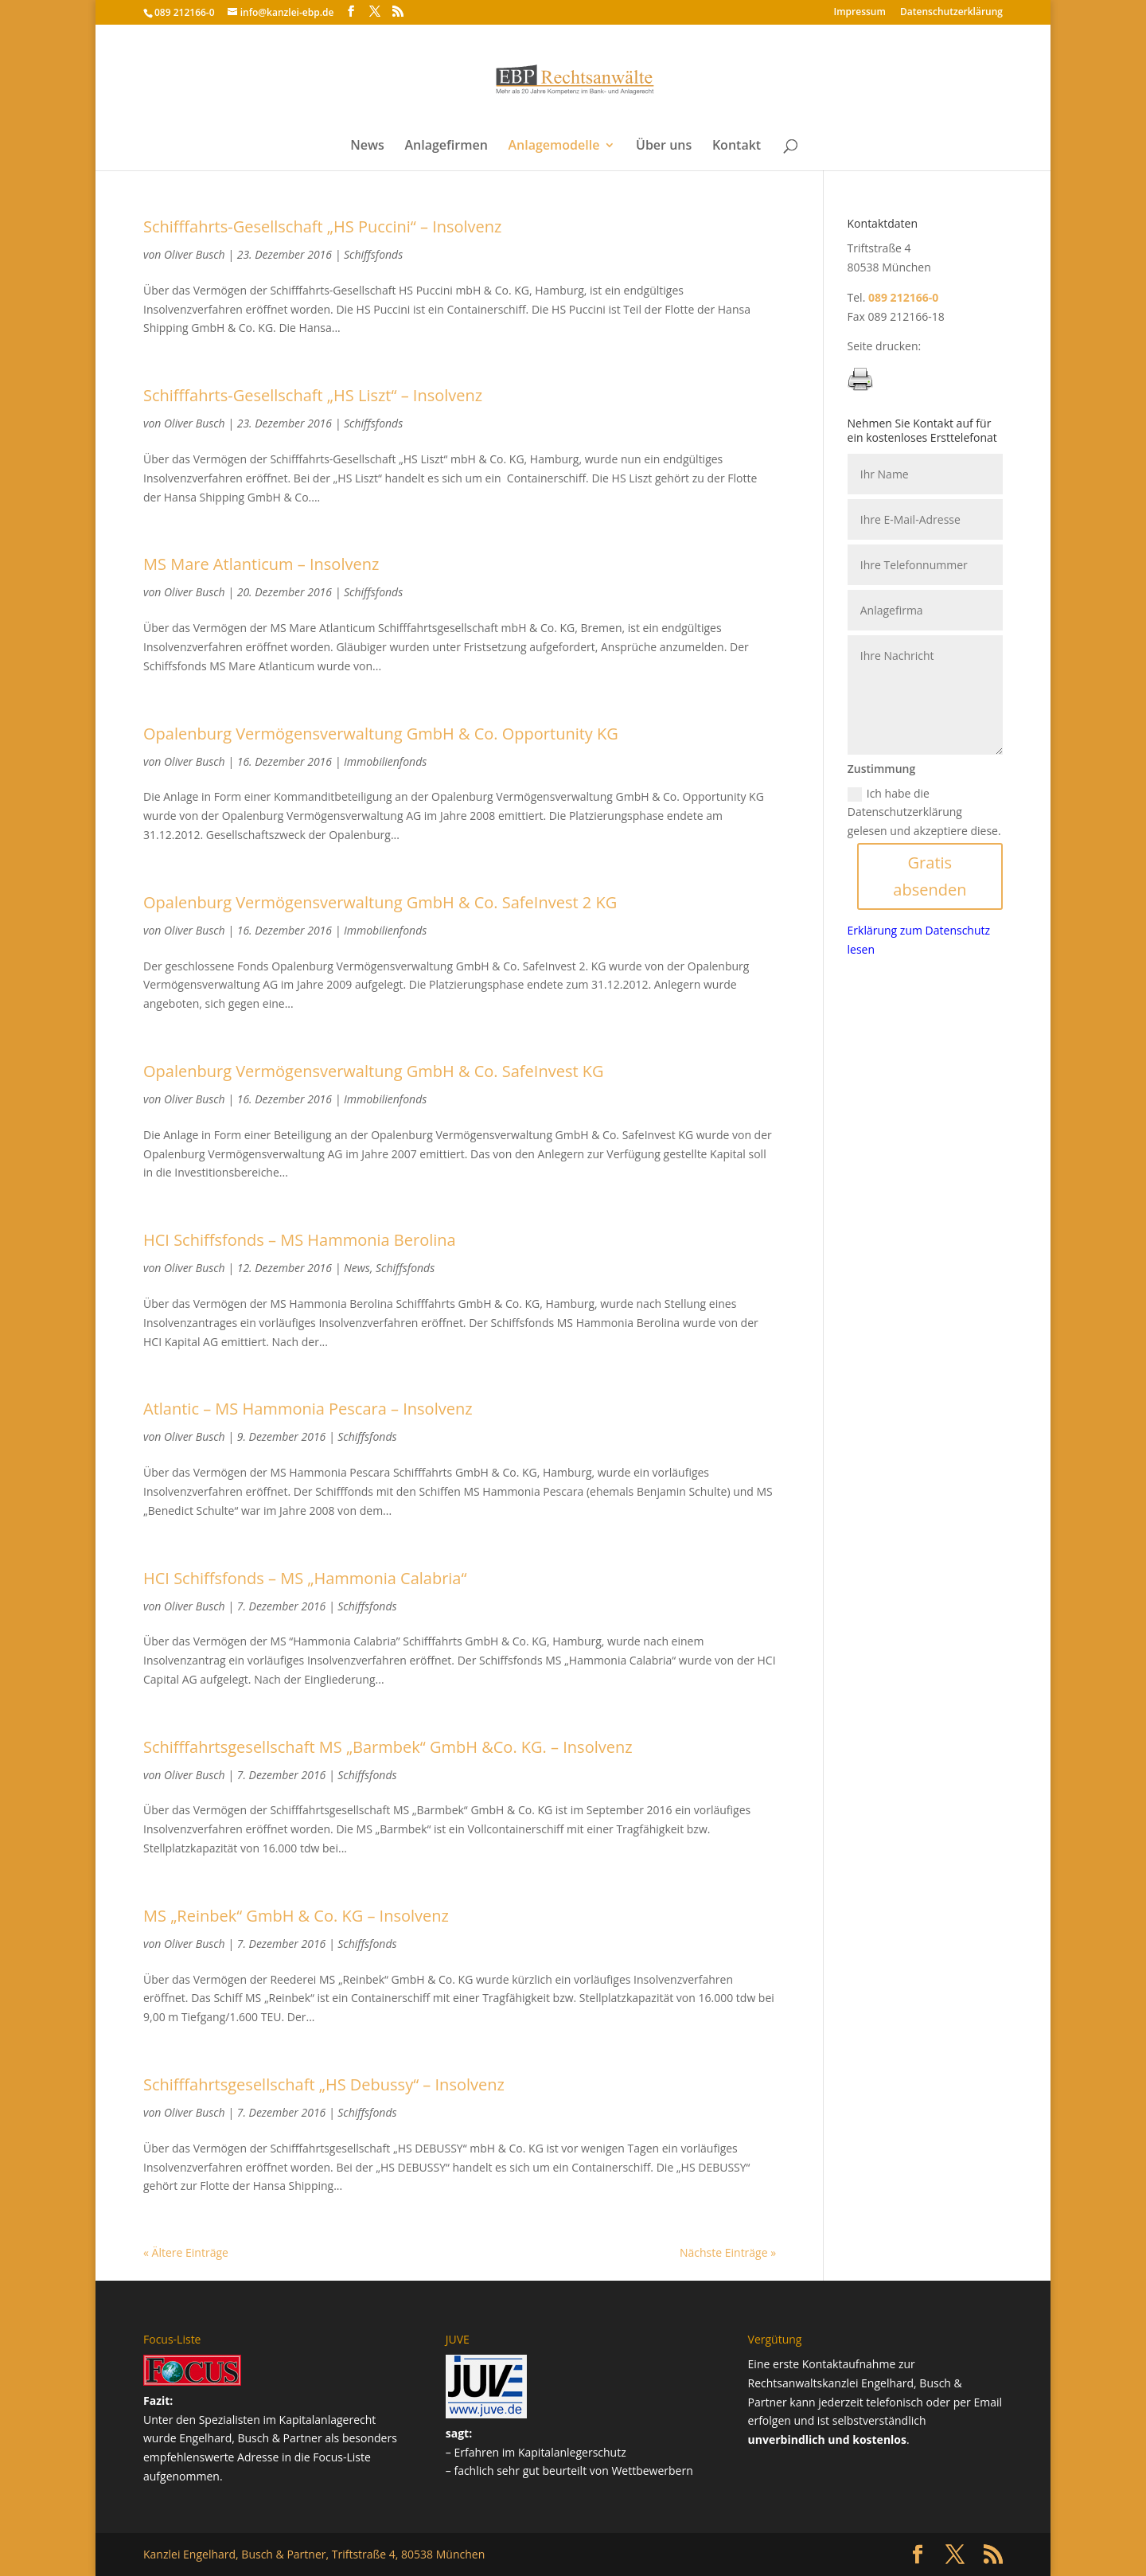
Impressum (860, 12)
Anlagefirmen (445, 146)
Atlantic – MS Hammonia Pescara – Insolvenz (308, 1408)
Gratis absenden (929, 876)
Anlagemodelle (553, 146)
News (367, 146)
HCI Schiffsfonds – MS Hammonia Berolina (299, 1240)
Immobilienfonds (385, 761)
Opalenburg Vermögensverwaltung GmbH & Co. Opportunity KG (380, 733)
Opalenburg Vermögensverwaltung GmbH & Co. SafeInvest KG (373, 1071)
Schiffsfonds (373, 254)
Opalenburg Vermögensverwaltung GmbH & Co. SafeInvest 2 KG (380, 902)
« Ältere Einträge (185, 2252)
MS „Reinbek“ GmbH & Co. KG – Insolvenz (296, 1915)
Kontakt (736, 146)
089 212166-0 (184, 12)
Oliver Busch (194, 254)
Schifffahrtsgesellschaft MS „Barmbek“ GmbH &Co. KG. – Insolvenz (388, 1747)
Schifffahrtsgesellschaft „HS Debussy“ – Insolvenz (324, 2084)
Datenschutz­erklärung (951, 12)
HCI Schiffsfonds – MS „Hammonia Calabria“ (304, 1578)
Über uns (664, 146)
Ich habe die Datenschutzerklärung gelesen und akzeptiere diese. (924, 812)
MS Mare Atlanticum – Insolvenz (261, 564)
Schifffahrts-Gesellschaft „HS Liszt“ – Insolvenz (312, 395)
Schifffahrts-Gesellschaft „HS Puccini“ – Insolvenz (322, 226)
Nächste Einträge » (728, 2252)
